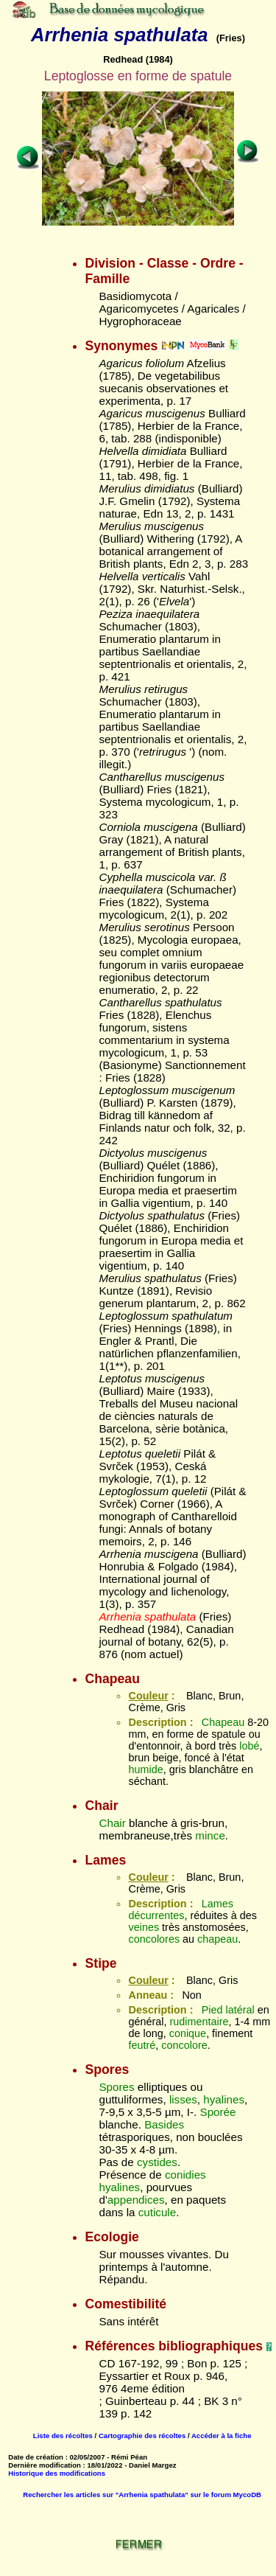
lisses (183, 2099)
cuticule (157, 2212)
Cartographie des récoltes (142, 2435)
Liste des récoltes (63, 2435)
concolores (154, 1939)
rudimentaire (199, 2021)
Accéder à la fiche (221, 2435)
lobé (249, 1746)
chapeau (217, 1939)
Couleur (148, 1696)
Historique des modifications (56, 2473)
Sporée (218, 2112)
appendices (136, 2199)
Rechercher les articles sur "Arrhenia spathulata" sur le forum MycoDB (142, 2494)
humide (145, 1769)
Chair (112, 1823)
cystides (157, 2162)
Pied (212, 2010)
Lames (217, 1904)
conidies (185, 2174)
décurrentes (156, 1915)
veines (143, 1927)
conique (187, 2033)
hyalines (223, 2099)
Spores (116, 2087)
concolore (184, 2045)
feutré (141, 2045)
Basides (164, 2124)
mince (210, 1835)
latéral (240, 2010)
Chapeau (223, 1722)
